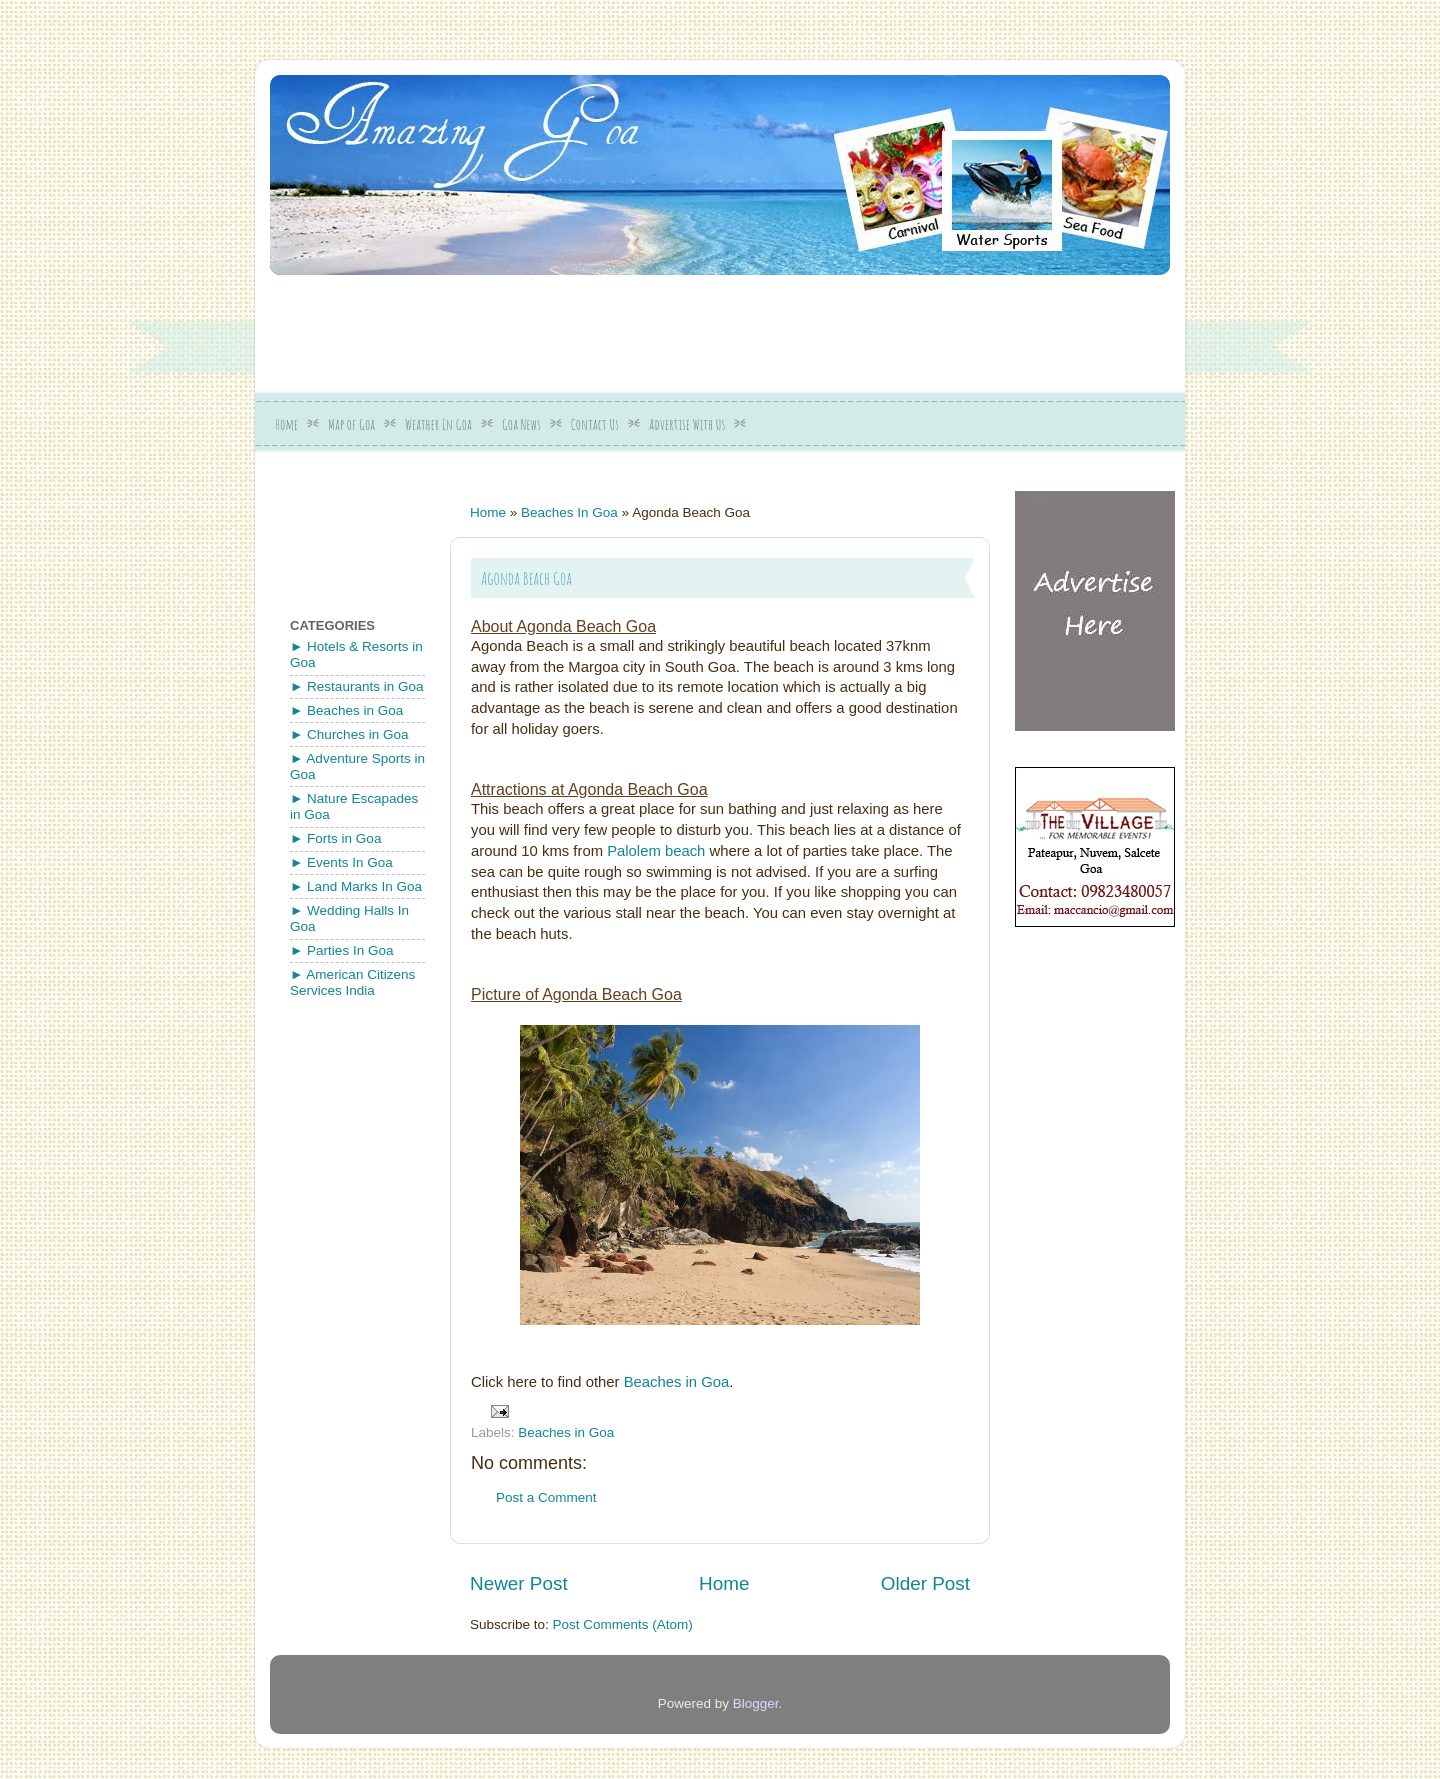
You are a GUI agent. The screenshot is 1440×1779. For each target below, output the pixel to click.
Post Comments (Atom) (623, 1624)
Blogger (756, 1703)
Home (286, 424)
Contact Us (595, 424)
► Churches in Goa (349, 734)
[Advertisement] (755, 327)
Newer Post (519, 1583)
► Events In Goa (341, 862)
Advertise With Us (687, 424)
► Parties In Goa (341, 950)
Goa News (521, 424)
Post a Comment (546, 1497)
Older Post (925, 1583)
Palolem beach (658, 851)
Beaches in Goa (677, 1382)
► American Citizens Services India (352, 982)
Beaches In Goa (569, 512)
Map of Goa (351, 424)
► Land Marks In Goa (356, 886)
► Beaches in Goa (346, 710)
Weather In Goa (438, 424)
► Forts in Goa (335, 838)
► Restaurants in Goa (356, 686)
